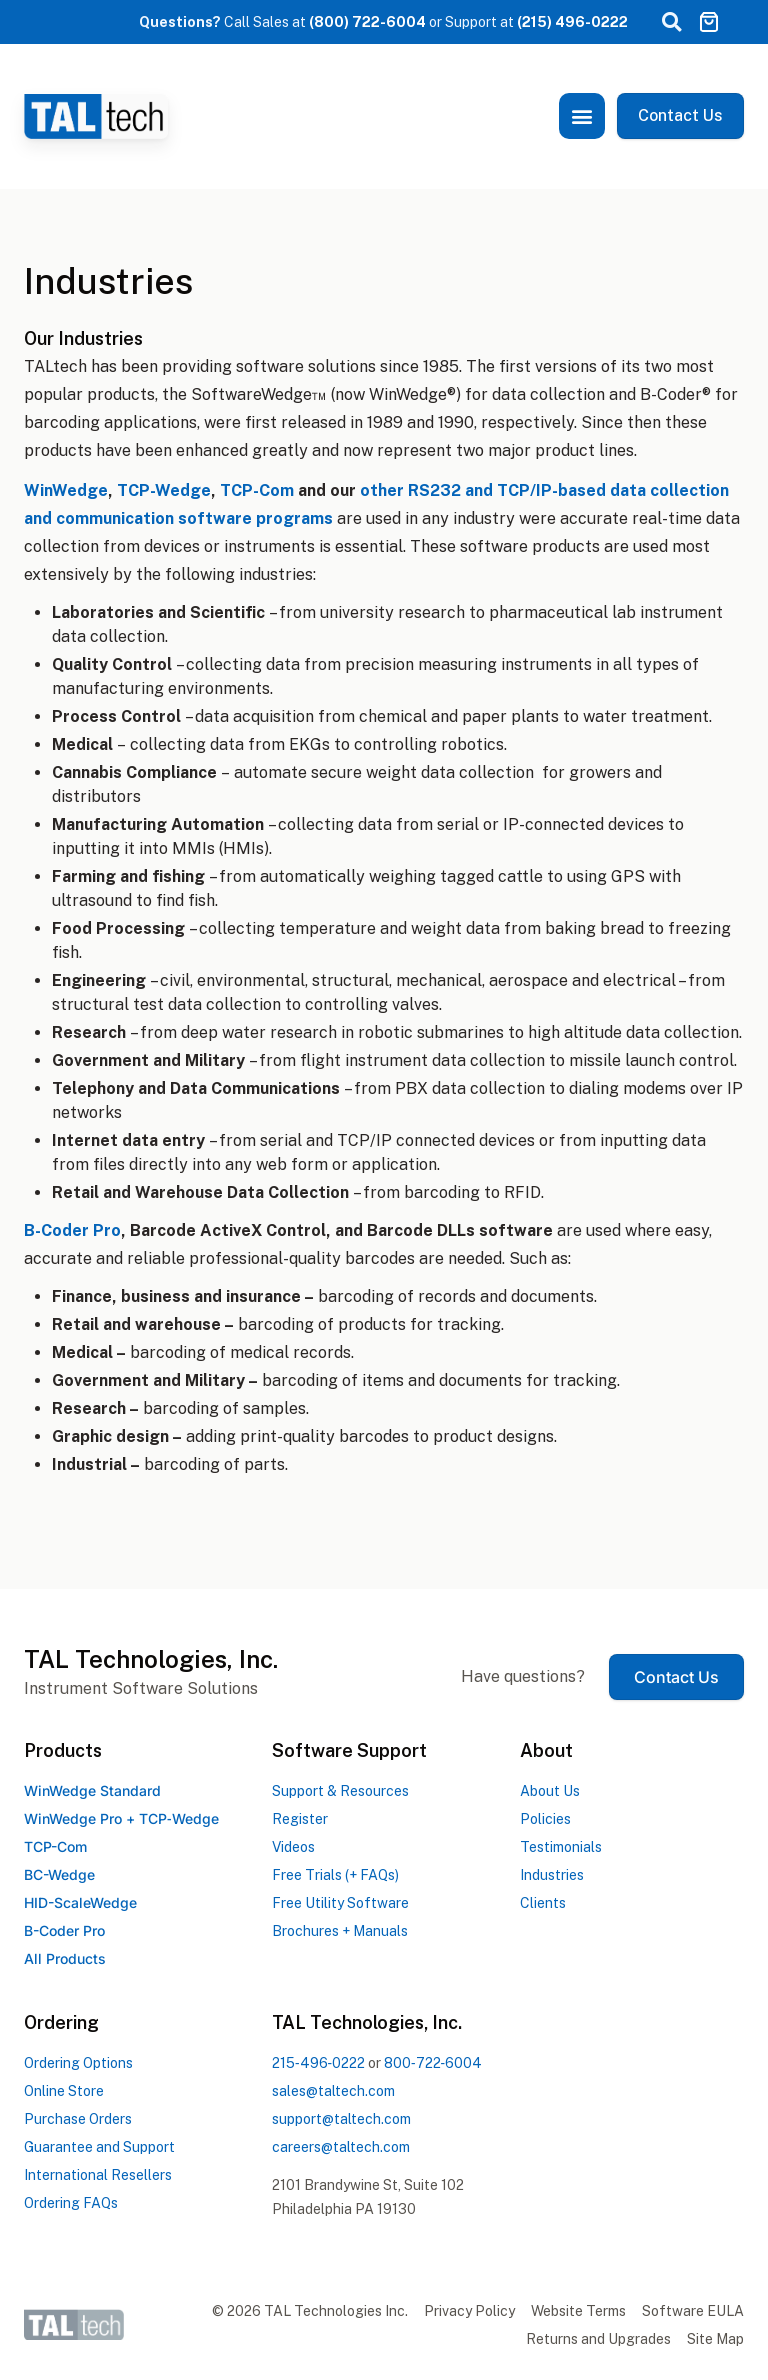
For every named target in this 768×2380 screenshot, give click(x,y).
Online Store (64, 2091)
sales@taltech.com (333, 2091)
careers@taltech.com (341, 2147)
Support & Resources (340, 1791)
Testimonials (561, 1847)
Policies (545, 1819)
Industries (552, 1875)
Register (300, 1819)
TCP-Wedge (164, 490)
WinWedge (66, 490)
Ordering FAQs (71, 2203)
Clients (543, 1903)
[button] (671, 22)
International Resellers (98, 2175)
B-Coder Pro (72, 1230)
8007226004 (433, 2063)
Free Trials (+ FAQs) (335, 1875)
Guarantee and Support (99, 2147)
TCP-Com (257, 490)
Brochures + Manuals (340, 1931)
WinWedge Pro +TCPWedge (121, 1818)
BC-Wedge (59, 1874)
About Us (550, 1791)
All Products (65, 1958)
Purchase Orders (78, 2119)
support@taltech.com (341, 2119)
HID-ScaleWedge (80, 1902)
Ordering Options (78, 2063)
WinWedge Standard (92, 1790)
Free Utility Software (340, 1903)
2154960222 (318, 2063)
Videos (293, 1847)
